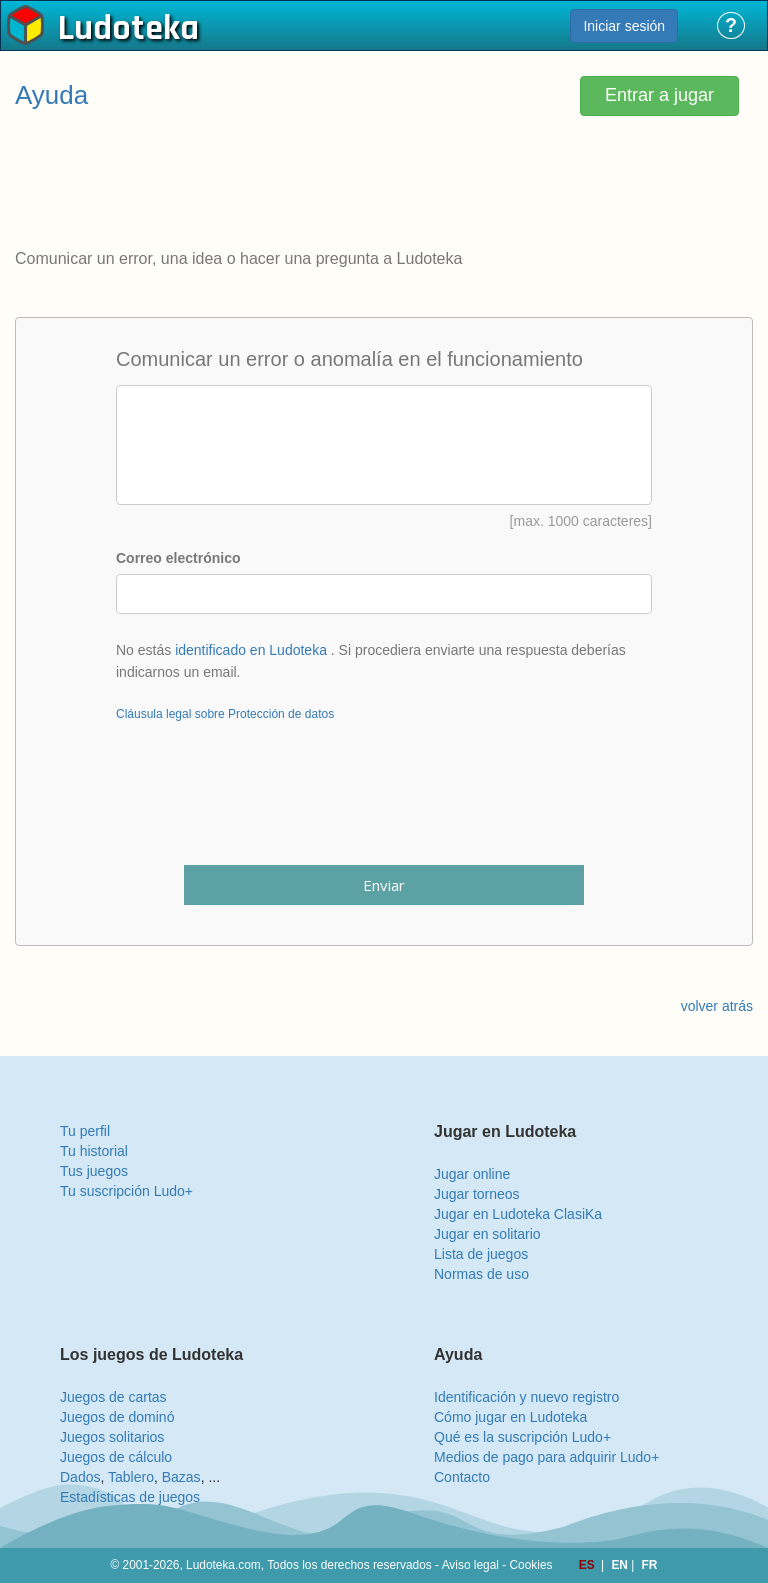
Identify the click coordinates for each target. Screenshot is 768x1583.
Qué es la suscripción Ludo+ (522, 1437)
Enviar (384, 885)
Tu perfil (85, 1131)
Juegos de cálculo (116, 1457)
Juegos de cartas (113, 1397)
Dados (80, 1477)
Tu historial (94, 1151)
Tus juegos (94, 1171)
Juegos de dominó (117, 1417)
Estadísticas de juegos (130, 1497)
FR (650, 1565)
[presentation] (384, 806)
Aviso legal (470, 1565)
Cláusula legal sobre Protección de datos (225, 714)
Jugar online (472, 1174)
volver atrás (717, 1006)
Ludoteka (128, 29)
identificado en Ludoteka (251, 650)
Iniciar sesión (624, 26)
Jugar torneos (477, 1194)
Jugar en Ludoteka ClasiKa (518, 1214)
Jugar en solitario (487, 1234)
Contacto (462, 1477)
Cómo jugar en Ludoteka (510, 1417)
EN (621, 1565)
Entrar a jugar (659, 95)
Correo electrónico (178, 558)
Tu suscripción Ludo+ (126, 1191)
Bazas (181, 1477)
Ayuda (51, 95)
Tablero (131, 1477)
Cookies (531, 1565)
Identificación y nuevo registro (526, 1397)
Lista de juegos (481, 1254)
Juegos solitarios (112, 1437)
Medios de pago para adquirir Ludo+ (546, 1457)
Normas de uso (481, 1274)
